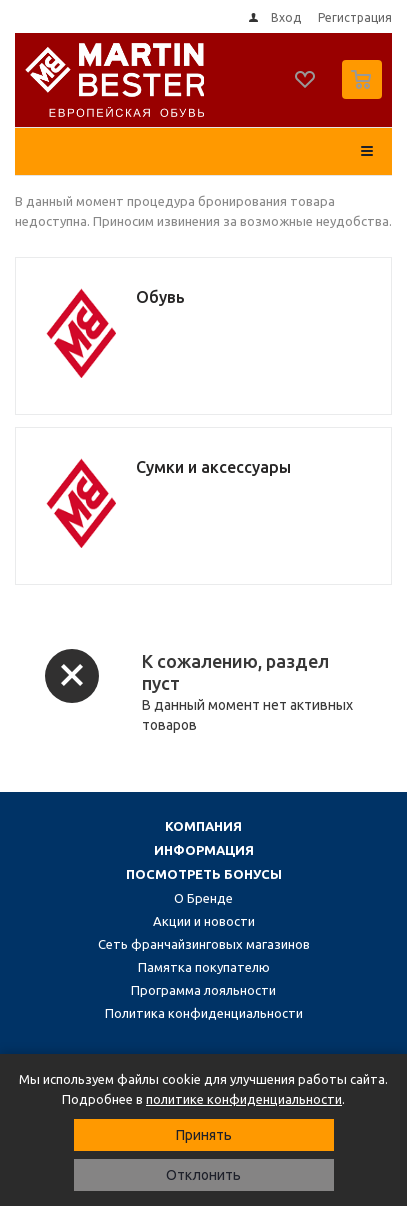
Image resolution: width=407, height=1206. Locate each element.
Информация (204, 850)
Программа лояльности (203, 990)
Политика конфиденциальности (204, 1013)
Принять (204, 1135)
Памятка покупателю (204, 967)
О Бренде (203, 898)
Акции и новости (204, 921)
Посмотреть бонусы (204, 874)
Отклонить (203, 1175)
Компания (203, 826)
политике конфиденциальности (244, 1099)
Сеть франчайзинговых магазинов (204, 944)
